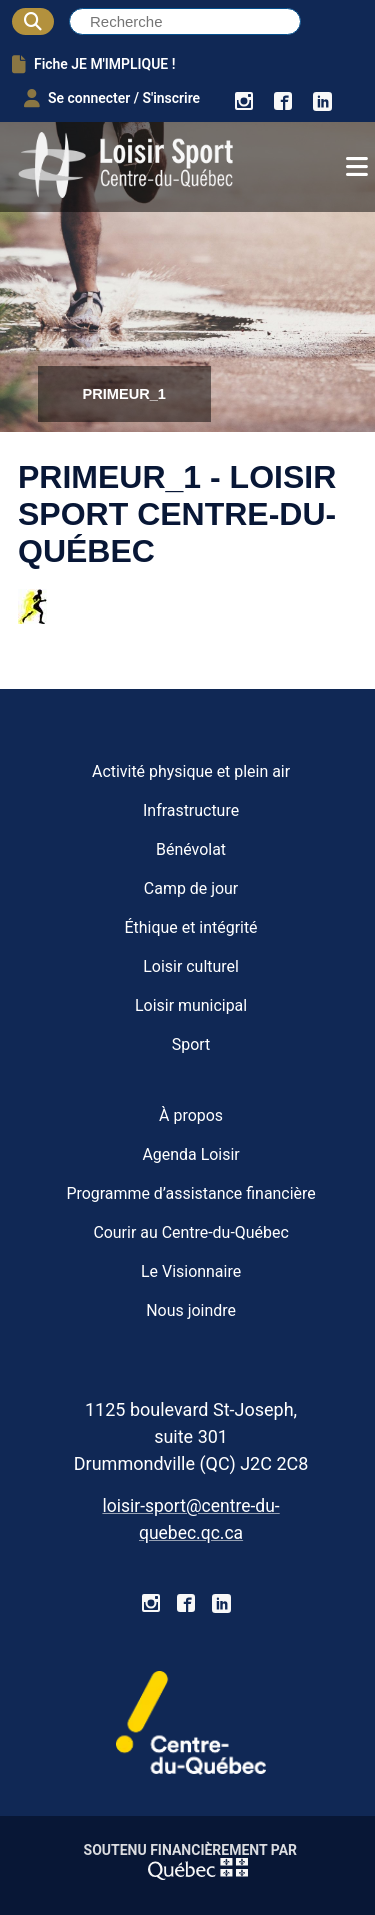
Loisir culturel (191, 966)
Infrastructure (191, 810)
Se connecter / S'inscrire (112, 98)
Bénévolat (191, 849)
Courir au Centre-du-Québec (190, 1232)
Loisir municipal (191, 1005)
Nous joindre (191, 1310)
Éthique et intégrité (191, 927)
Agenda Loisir (190, 1154)
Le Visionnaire (191, 1271)
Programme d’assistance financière (190, 1193)
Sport (191, 1044)
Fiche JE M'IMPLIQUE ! (93, 64)
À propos (191, 1115)
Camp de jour (191, 888)
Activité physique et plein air (191, 771)
